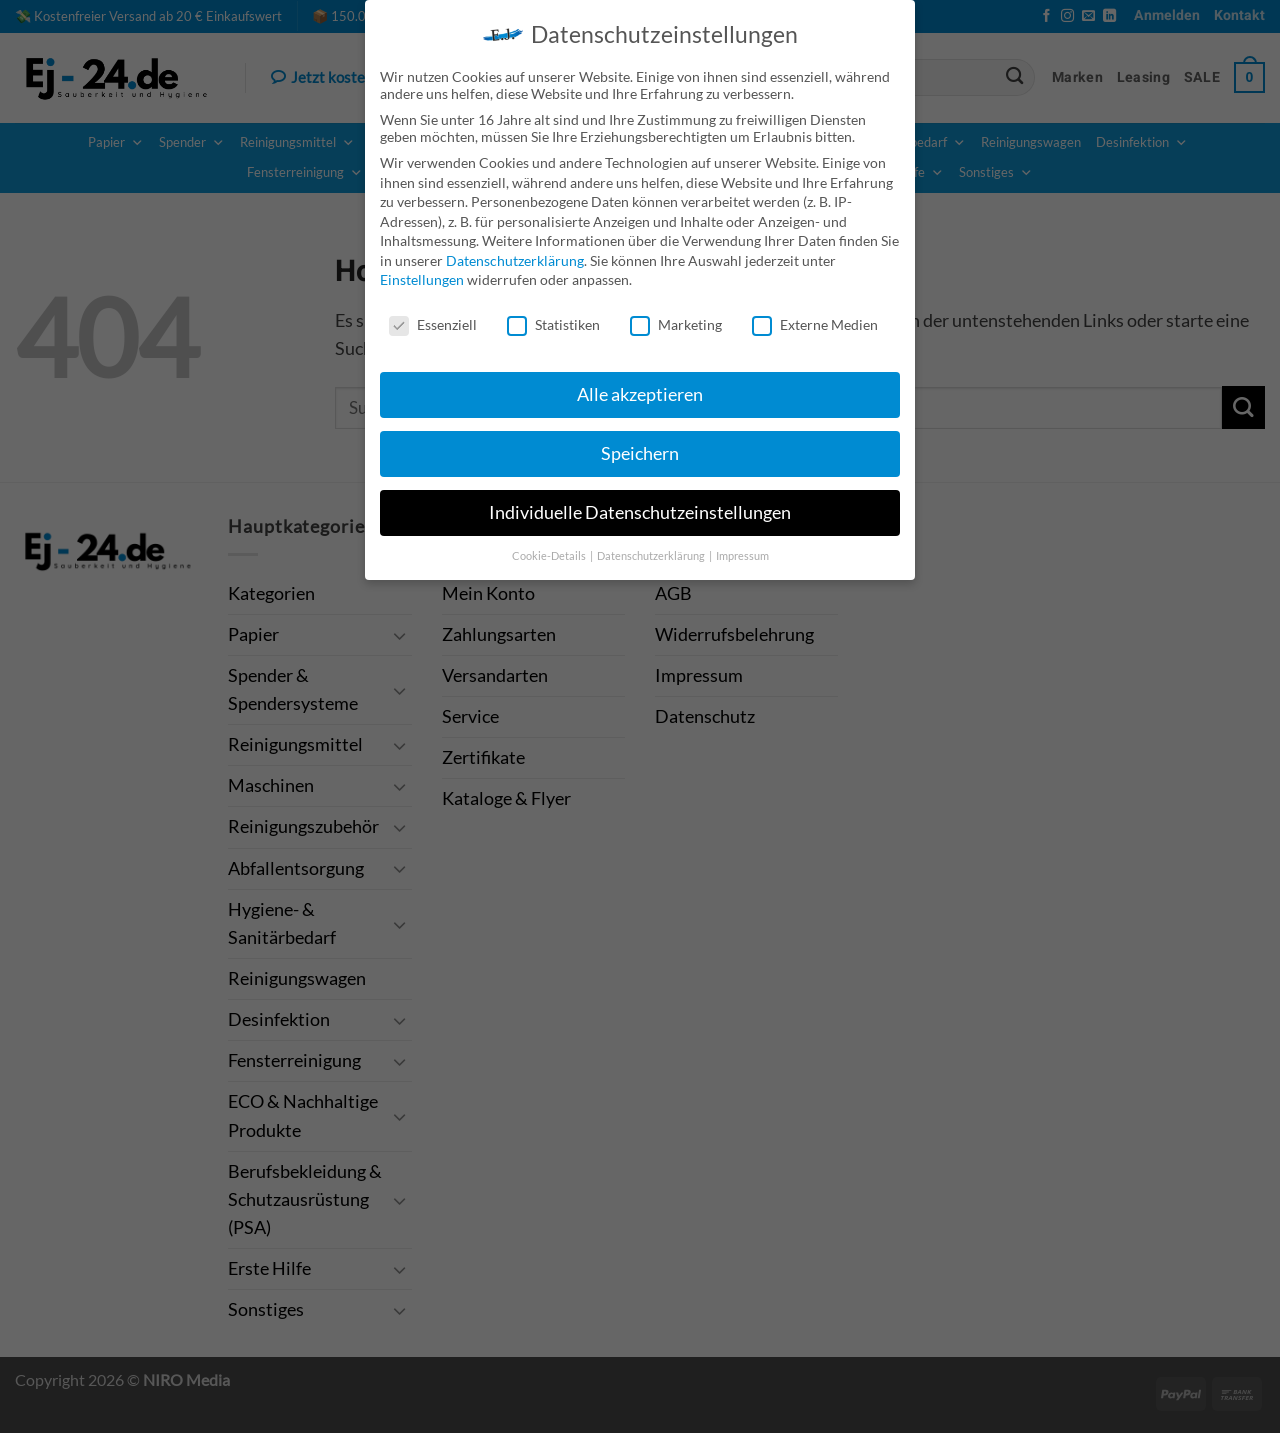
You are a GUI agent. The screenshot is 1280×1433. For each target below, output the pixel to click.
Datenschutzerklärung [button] (652, 554)
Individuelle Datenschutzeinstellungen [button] (640, 510)
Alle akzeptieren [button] (640, 392)
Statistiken (553, 323)
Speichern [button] (640, 451)
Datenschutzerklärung (515, 258)
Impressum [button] (742, 554)
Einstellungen (422, 278)
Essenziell (433, 323)
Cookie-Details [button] (550, 554)
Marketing (676, 323)
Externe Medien (815, 323)
